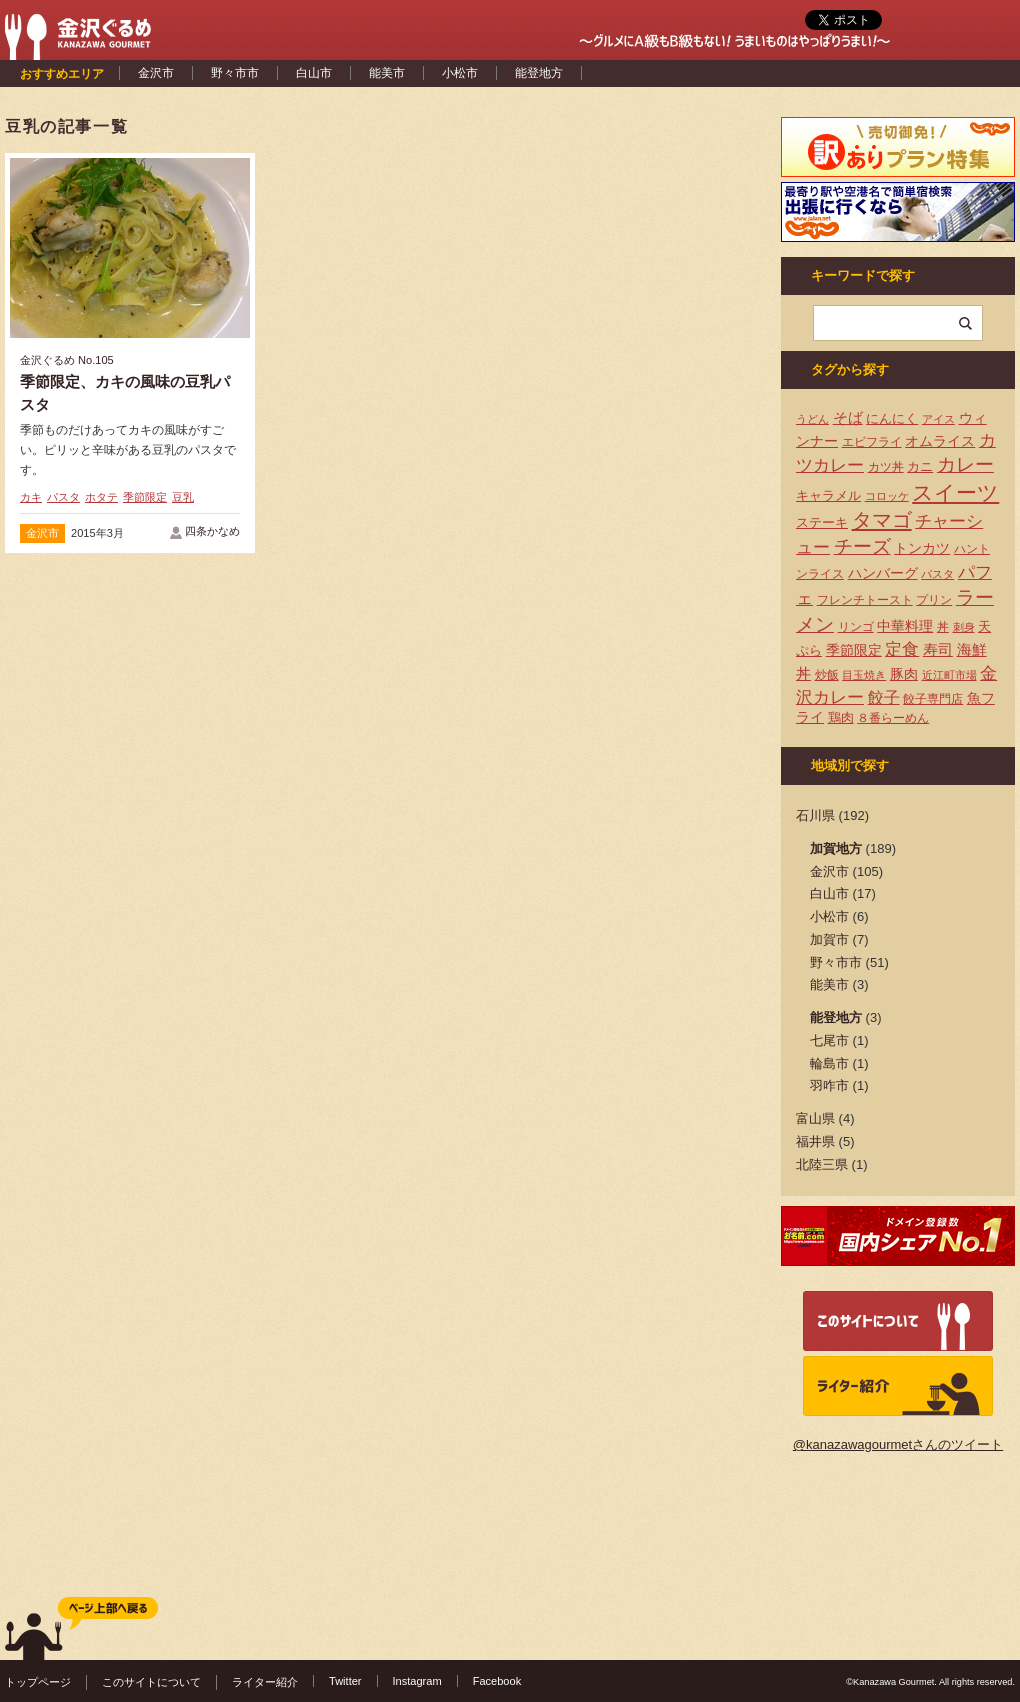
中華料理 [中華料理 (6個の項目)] (905, 626)
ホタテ (101, 497)
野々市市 (235, 73)
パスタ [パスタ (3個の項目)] (937, 574)
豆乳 (183, 497)
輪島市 (829, 1063)
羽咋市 (829, 1085)
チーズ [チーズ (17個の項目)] (862, 546)
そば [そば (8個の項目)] (848, 418)
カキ (31, 497)
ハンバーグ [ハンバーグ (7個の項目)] (883, 573)
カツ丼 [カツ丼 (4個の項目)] (886, 467)
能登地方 (539, 73)
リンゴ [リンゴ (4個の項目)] (856, 627)
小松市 (460, 73)
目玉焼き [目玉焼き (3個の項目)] (864, 675)
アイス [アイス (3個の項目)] (938, 419)
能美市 (387, 73)
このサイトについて (151, 1682)
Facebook (497, 1681)
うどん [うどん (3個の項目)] (812, 419)
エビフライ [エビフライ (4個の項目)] (872, 442)
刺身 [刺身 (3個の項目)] (964, 627)
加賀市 (829, 939)
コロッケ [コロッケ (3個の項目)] (887, 496)
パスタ (63, 497)
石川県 (815, 815)
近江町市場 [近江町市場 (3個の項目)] (949, 675)
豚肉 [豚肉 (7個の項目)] (904, 674)
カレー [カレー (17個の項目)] (965, 464)
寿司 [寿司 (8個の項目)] (938, 650)
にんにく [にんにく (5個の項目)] (892, 418)
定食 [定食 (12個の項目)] (902, 649)
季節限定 (145, 497)
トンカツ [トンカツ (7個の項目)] (922, 548)
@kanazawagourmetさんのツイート (898, 1444)
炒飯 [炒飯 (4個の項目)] (827, 675)
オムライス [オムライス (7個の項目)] (940, 441)
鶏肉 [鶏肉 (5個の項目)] (841, 717)
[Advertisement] (385, 303)
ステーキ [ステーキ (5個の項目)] (822, 522)
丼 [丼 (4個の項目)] (943, 627)
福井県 (815, 1141)
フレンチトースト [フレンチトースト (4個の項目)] (865, 600)
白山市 (314, 73)
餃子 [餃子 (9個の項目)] (884, 697)
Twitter (345, 1681)
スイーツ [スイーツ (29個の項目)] (955, 493)
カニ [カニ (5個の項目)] (920, 466)
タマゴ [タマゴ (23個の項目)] (882, 520)
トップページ (38, 1682)
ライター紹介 (265, 1682)
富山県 (815, 1118)
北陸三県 (822, 1164)
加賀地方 (836, 848)
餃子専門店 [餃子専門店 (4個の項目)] (933, 699)
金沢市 (156, 73)
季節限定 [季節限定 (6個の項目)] (854, 650)
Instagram (417, 1681)
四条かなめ (212, 531)
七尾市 (829, 1040)
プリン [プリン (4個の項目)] (934, 600)
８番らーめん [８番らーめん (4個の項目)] (893, 718)
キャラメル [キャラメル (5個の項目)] (828, 495)
